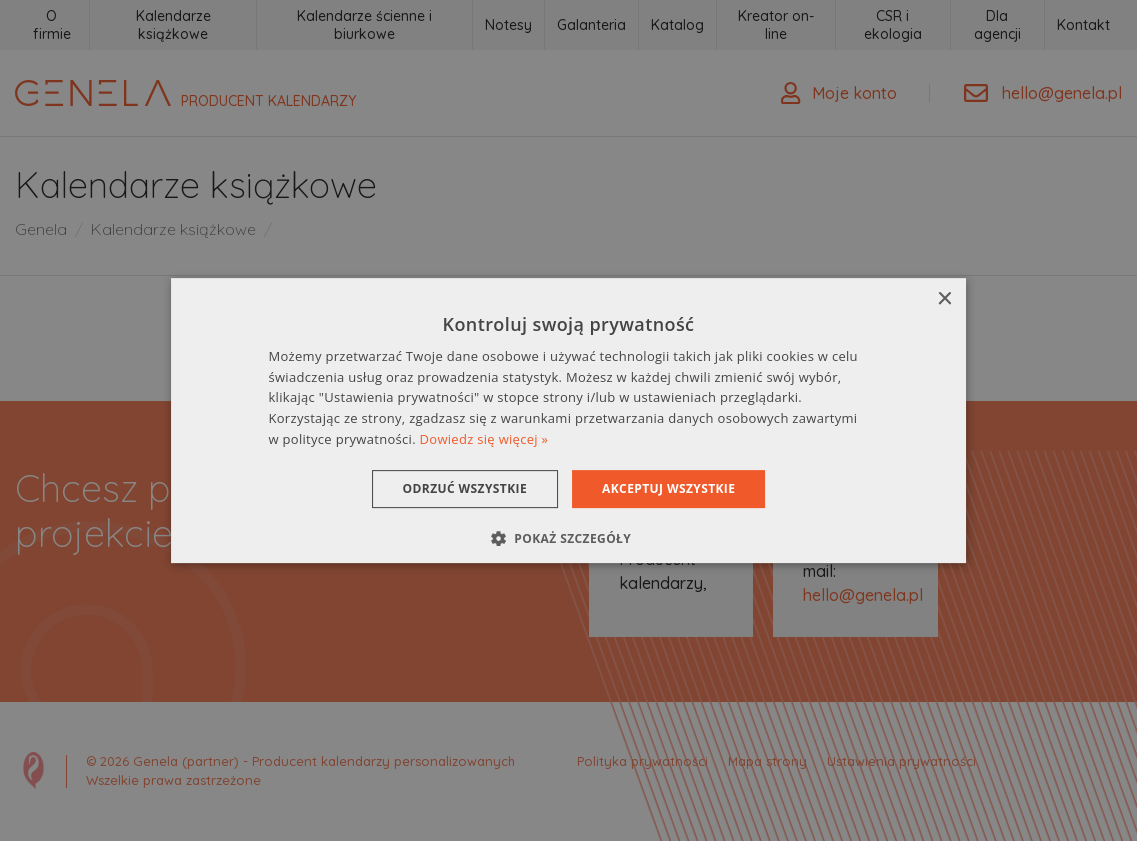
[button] (568, 538)
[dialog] (569, 421)
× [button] (943, 299)
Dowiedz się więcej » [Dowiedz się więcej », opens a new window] (484, 439)
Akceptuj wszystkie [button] (668, 488)
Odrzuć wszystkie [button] (465, 488)
